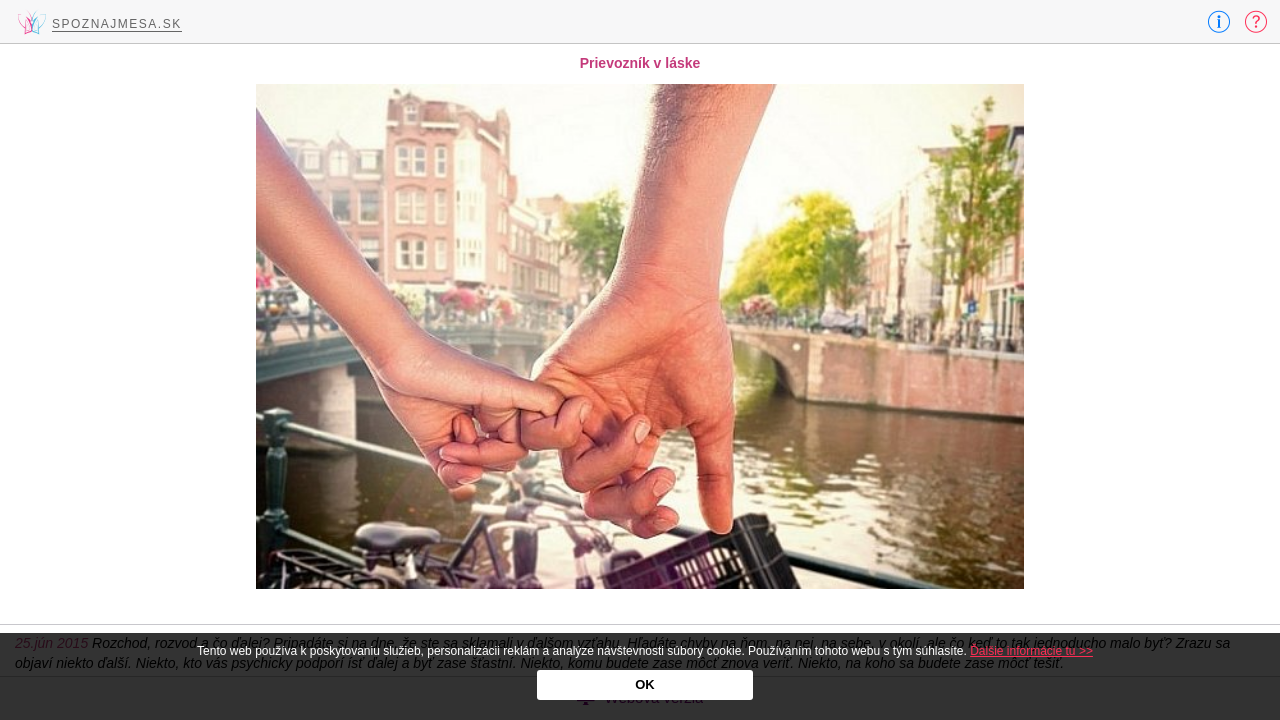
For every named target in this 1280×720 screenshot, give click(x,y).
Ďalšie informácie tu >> (1031, 651)
